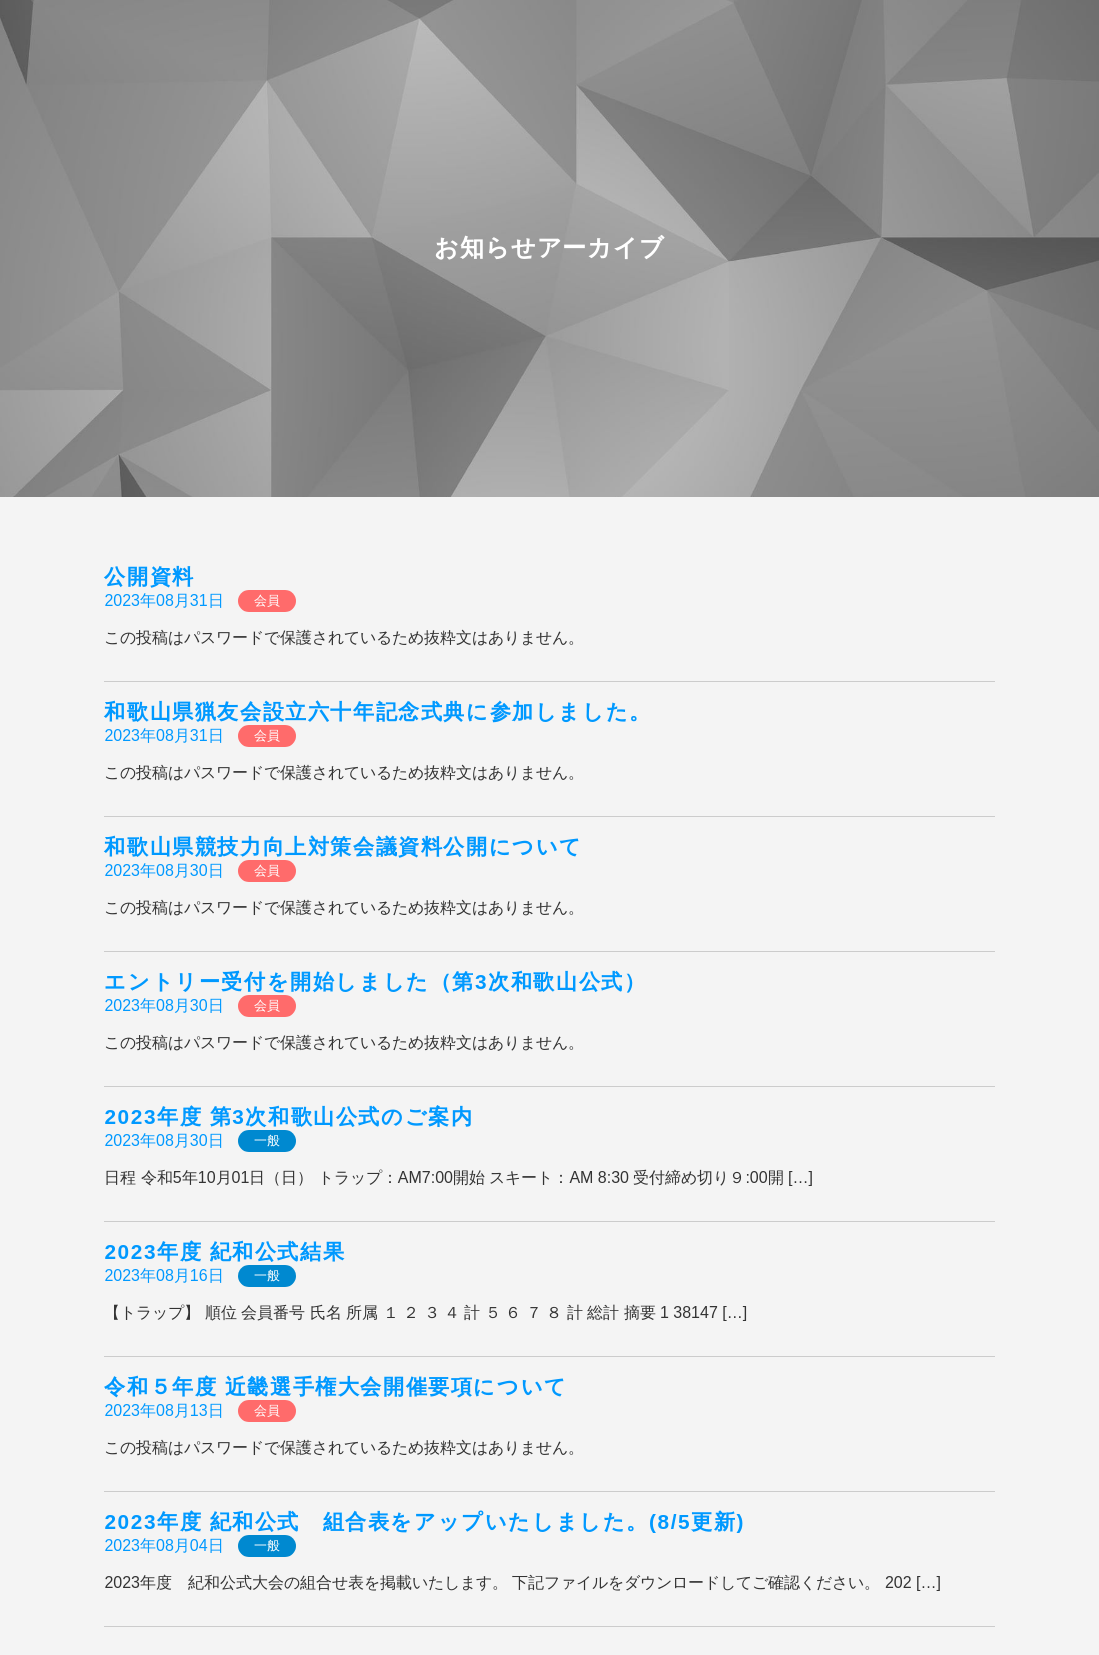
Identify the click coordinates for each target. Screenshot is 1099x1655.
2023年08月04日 (163, 1545)
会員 (267, 601)
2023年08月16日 (163, 1275)
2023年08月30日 (163, 870)
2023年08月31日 (163, 600)
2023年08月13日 (163, 1410)
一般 (267, 1141)
